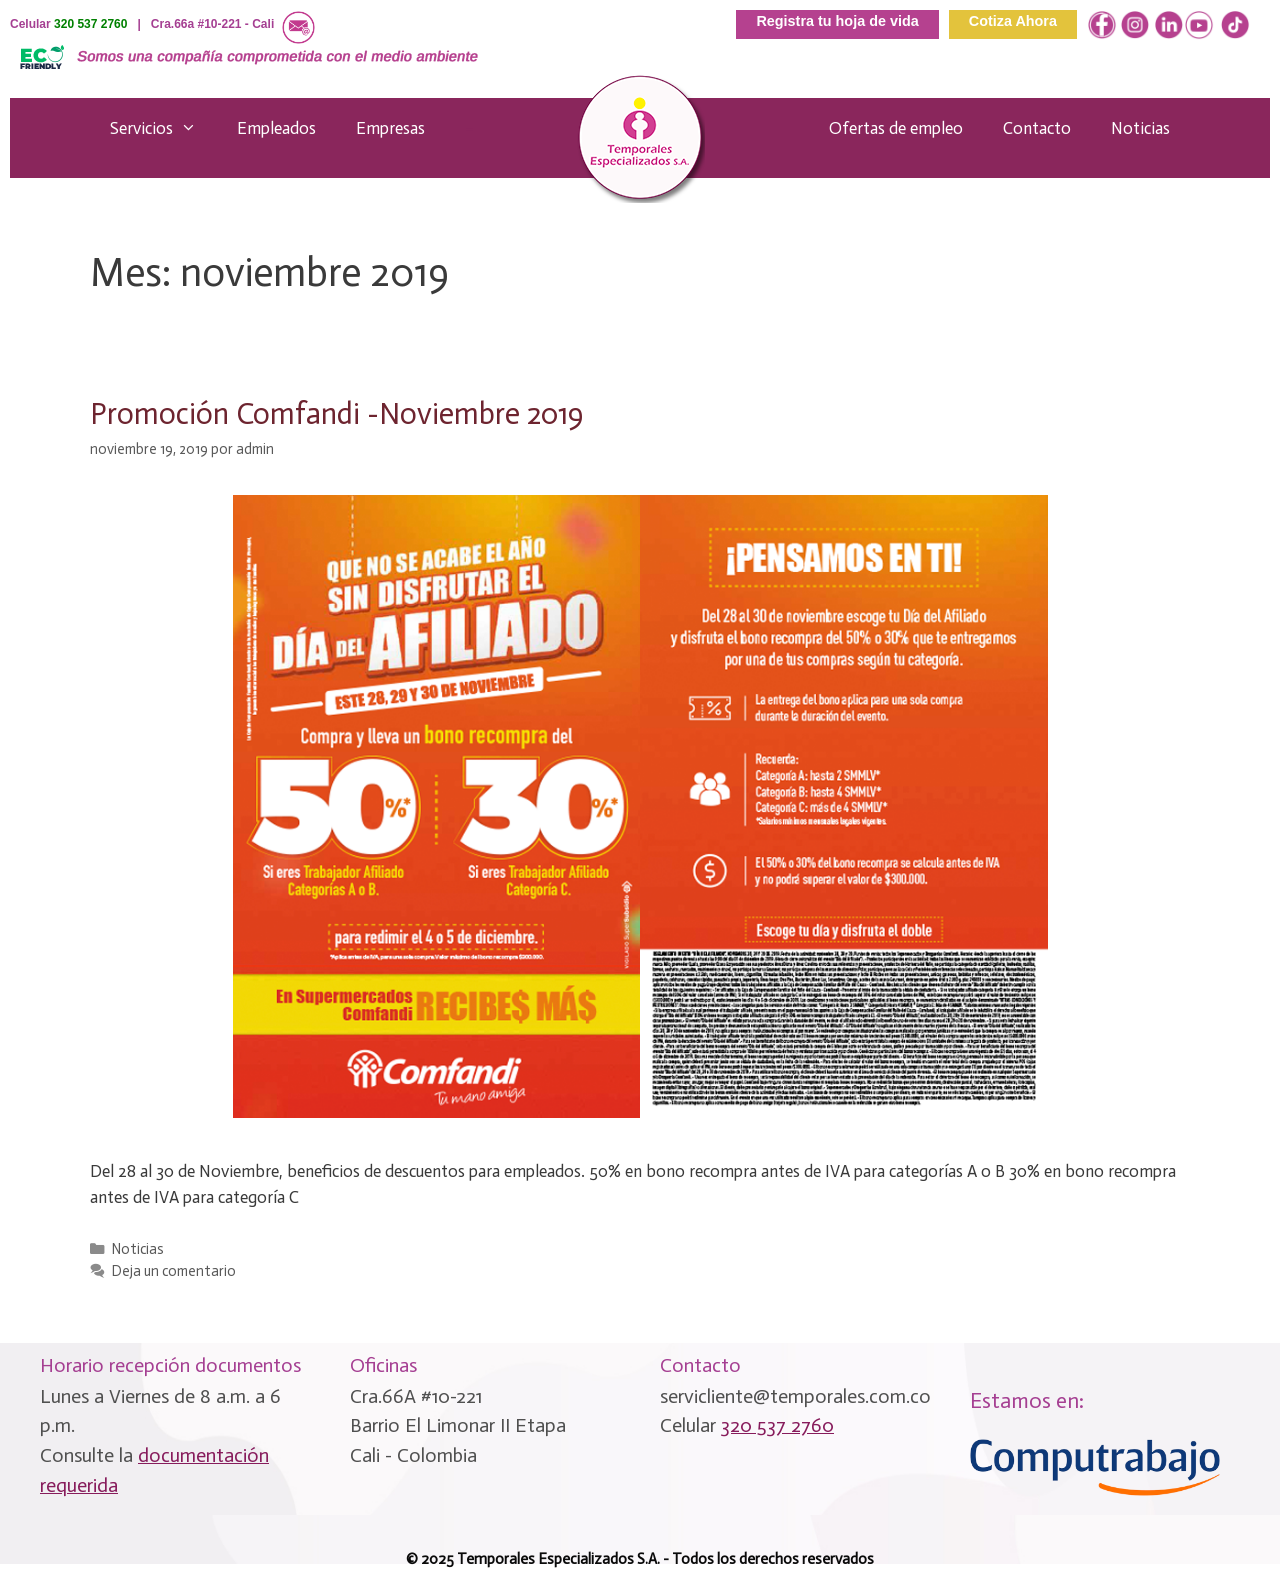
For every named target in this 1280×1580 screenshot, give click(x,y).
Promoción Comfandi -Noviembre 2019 (336, 414)
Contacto (1037, 128)
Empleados (276, 128)
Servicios (163, 128)
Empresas (390, 128)
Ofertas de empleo (896, 128)
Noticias (1140, 128)
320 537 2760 (90, 24)
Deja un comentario (174, 1271)
